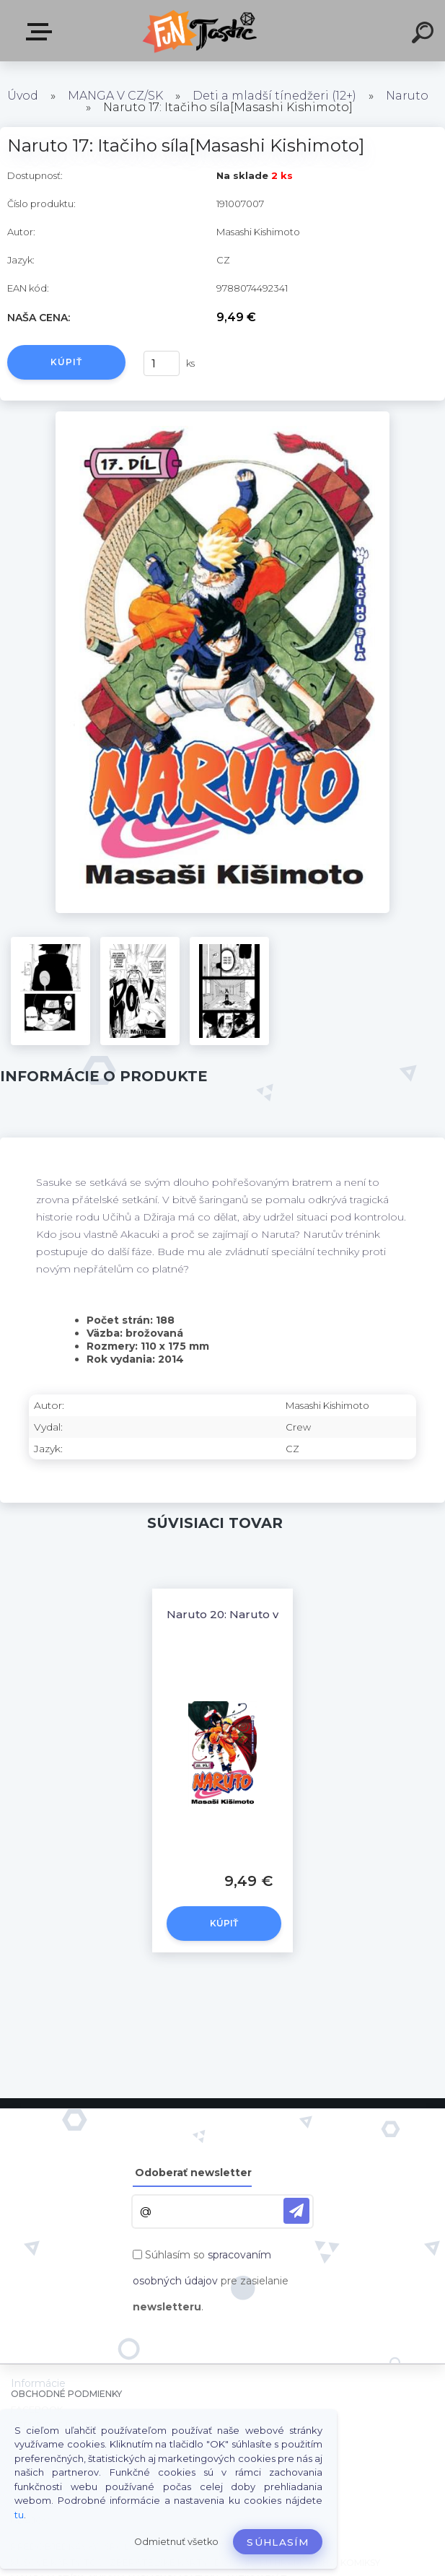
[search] (425, 34)
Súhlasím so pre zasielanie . (210, 2280)
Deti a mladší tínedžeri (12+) (274, 95)
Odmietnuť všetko (176, 2541)
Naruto (407, 95)
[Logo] (201, 30)
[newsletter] (296, 2211)
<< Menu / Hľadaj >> (41, 31)
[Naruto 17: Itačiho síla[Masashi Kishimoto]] (222, 416)
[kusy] (162, 363)
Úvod (22, 95)
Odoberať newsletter (193, 2172)
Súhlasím (278, 2542)
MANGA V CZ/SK (115, 95)
